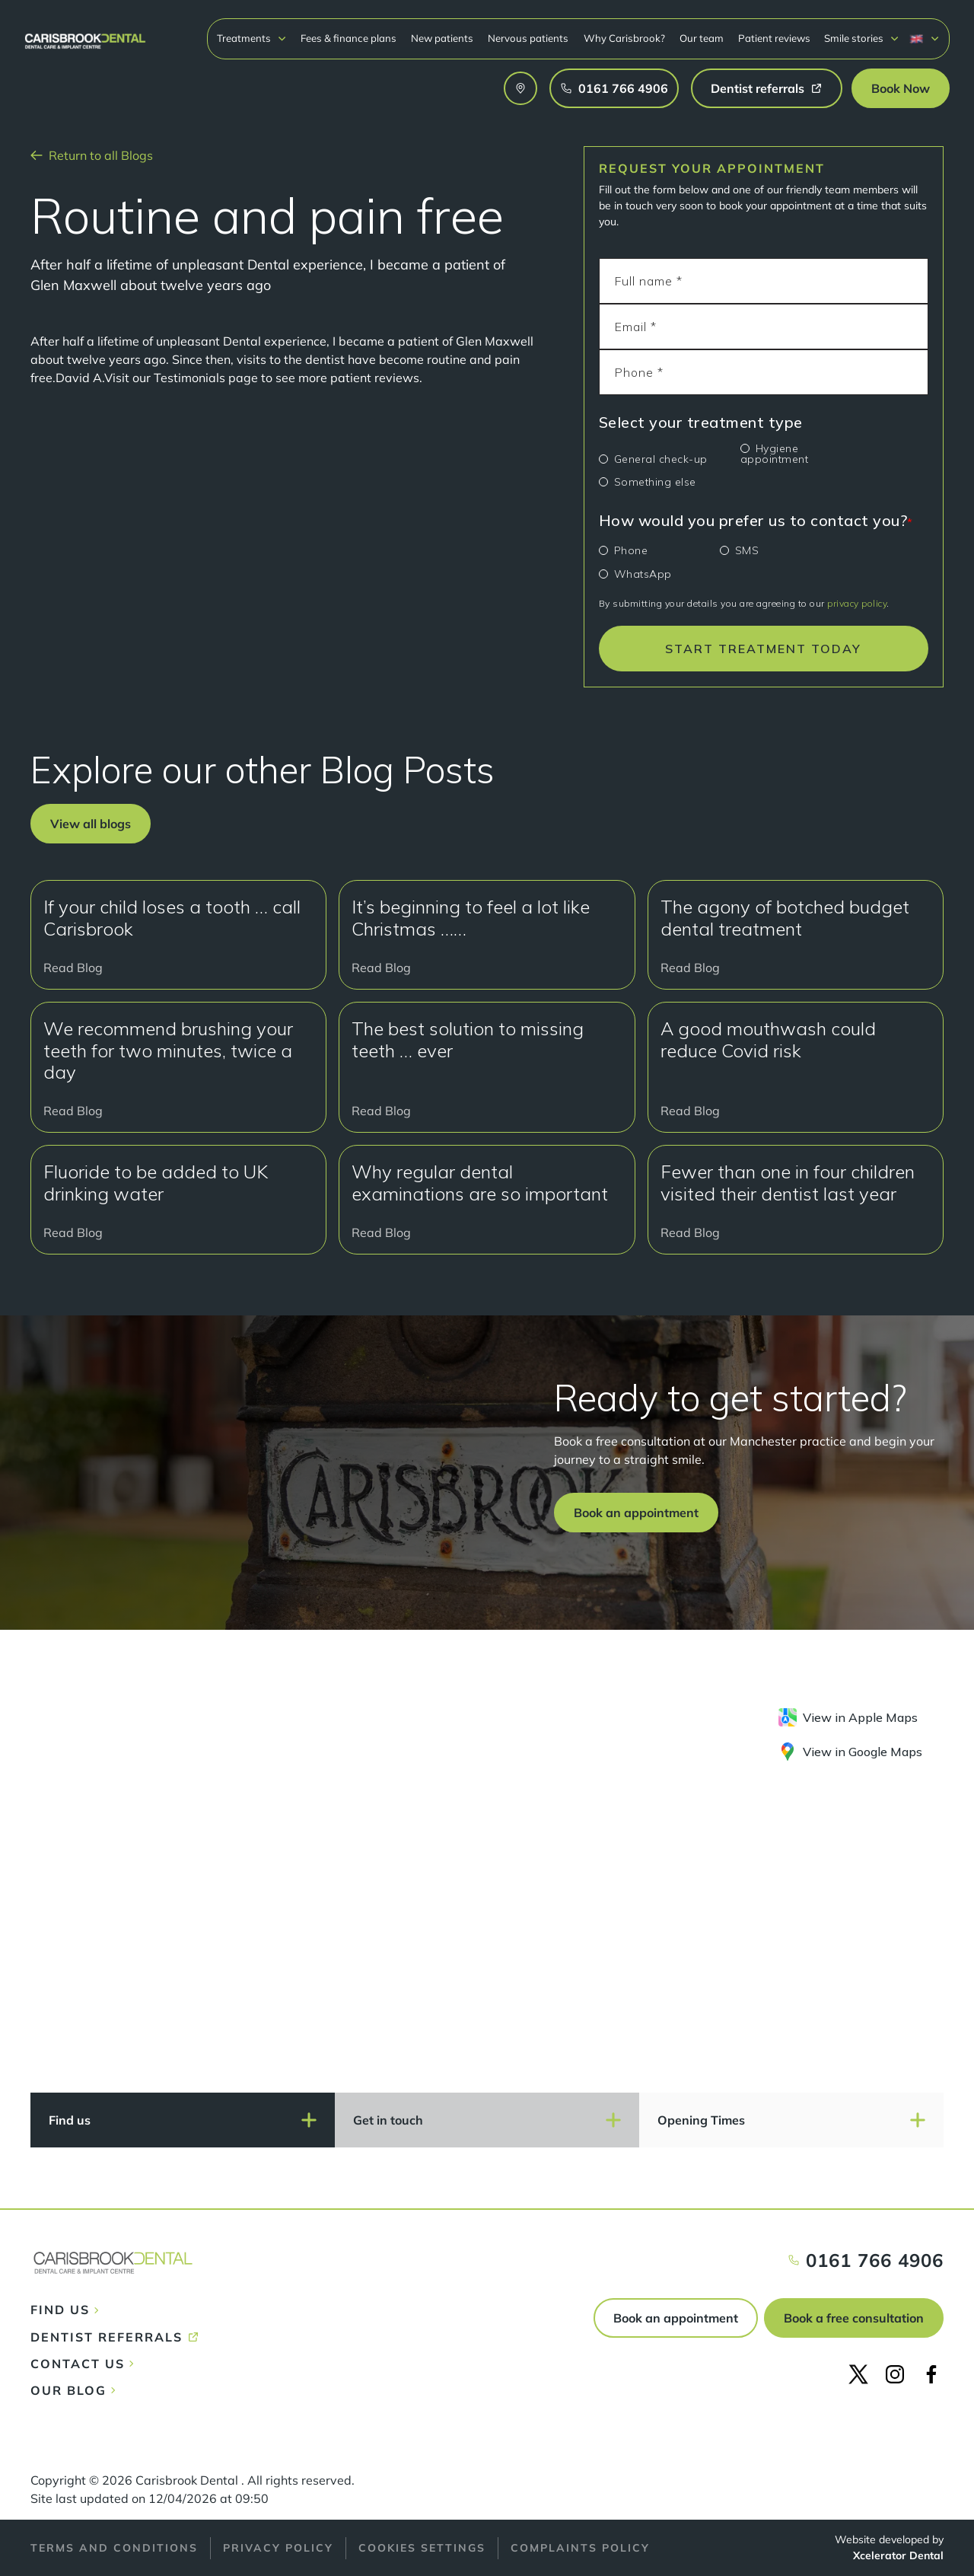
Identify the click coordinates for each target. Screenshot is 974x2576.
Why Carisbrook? (624, 38)
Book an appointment (675, 2318)
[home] (85, 33)
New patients (442, 38)
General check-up (661, 459)
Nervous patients (528, 38)
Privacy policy (278, 2548)
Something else (655, 482)
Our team (702, 38)
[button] (252, 38)
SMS (747, 550)
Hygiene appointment (774, 453)
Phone (631, 550)
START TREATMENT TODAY (763, 648)
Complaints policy (580, 2548)
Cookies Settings (421, 2548)
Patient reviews (774, 38)
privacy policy (856, 603)
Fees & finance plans (348, 38)
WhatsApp (643, 574)
